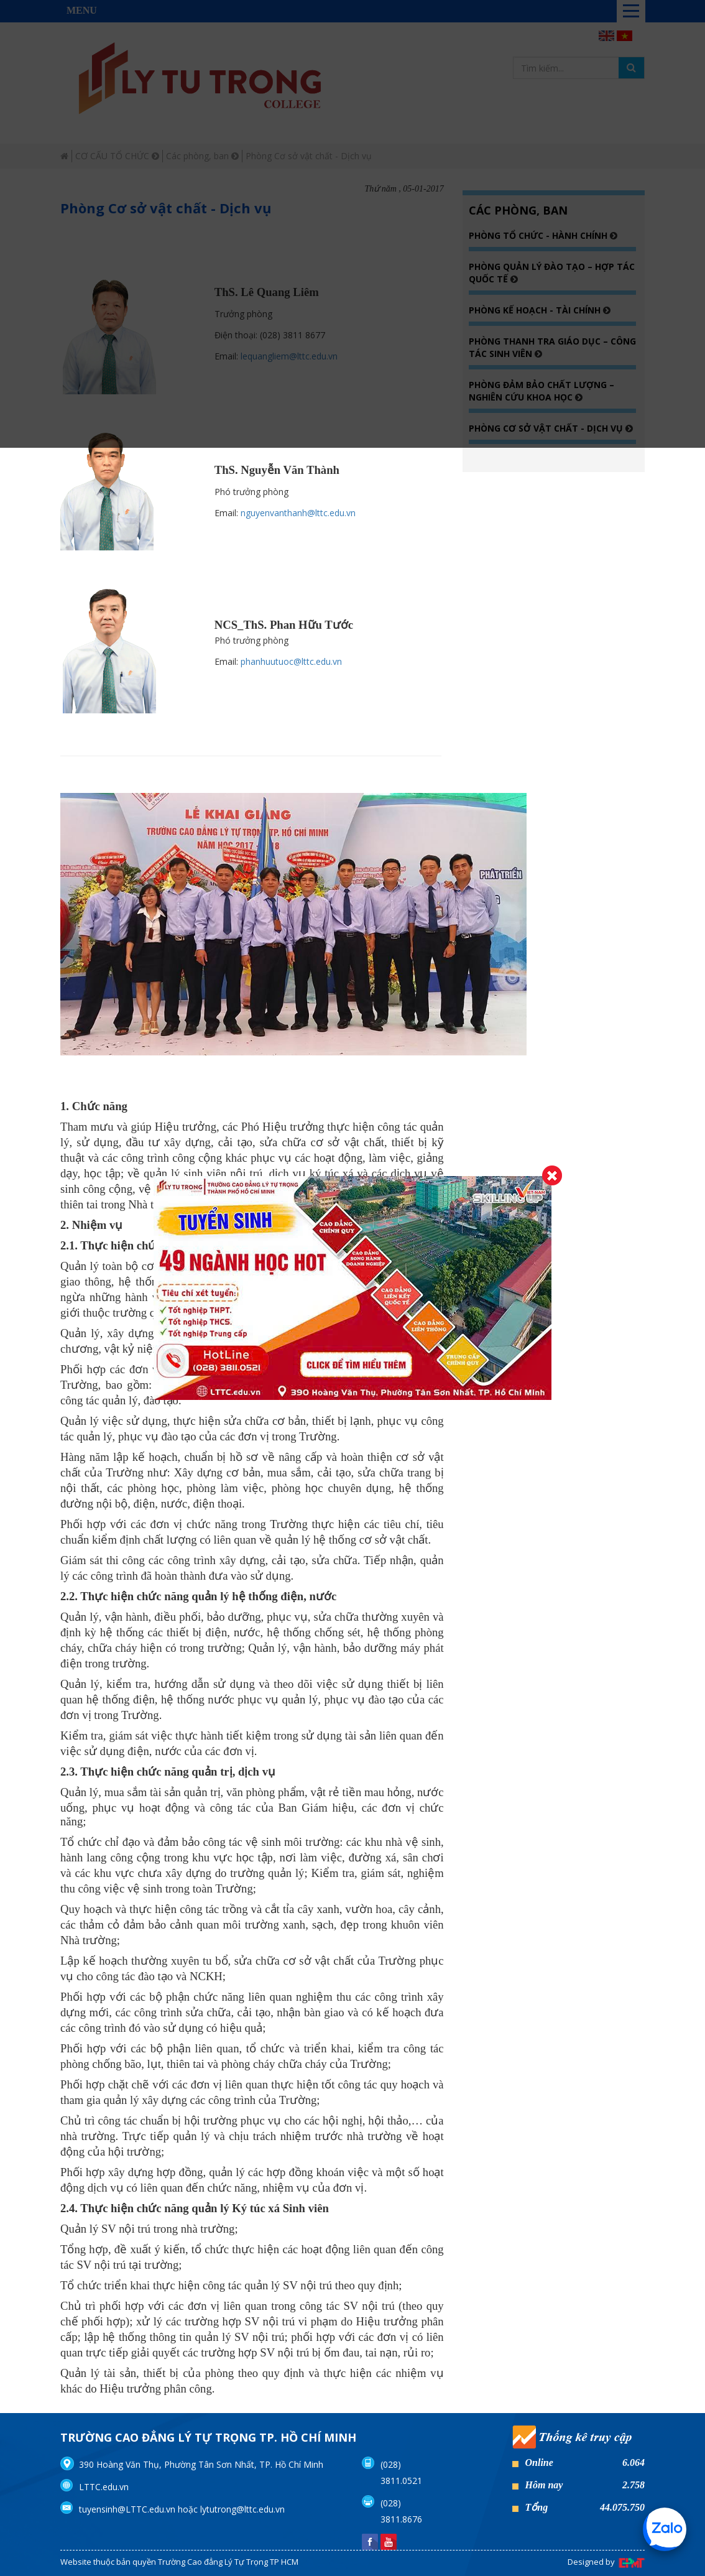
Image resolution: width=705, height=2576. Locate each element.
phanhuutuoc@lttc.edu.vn (291, 661)
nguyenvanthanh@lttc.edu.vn (298, 513)
